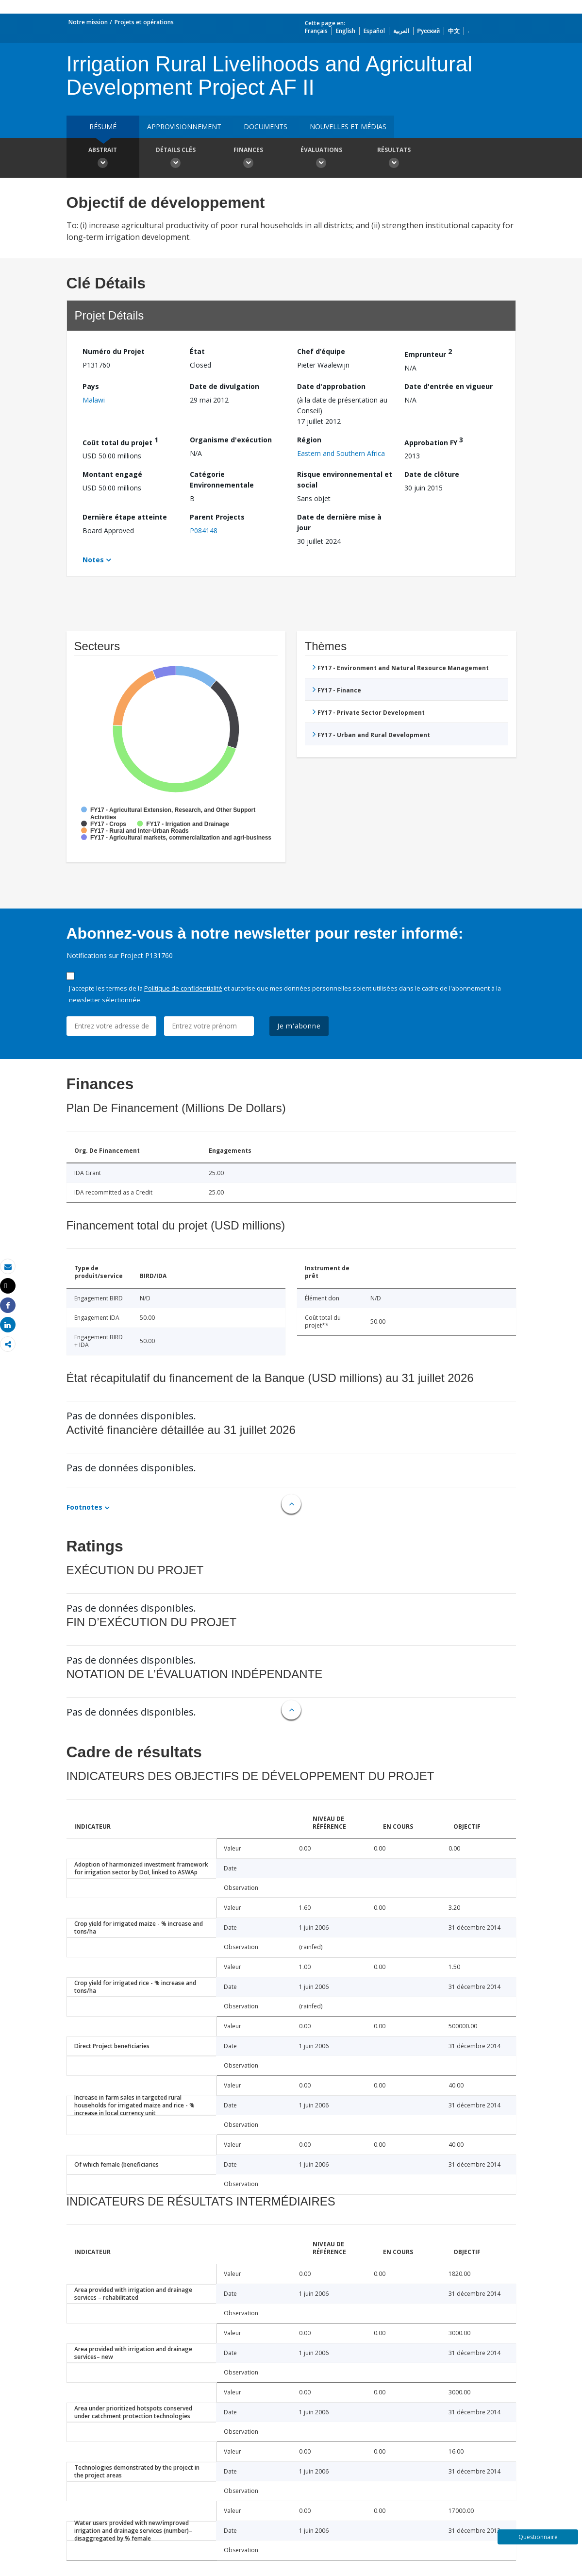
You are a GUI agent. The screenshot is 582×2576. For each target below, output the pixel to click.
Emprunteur (428, 353)
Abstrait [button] (103, 159)
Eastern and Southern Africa (341, 453)
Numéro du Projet (114, 351)
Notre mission (88, 22)
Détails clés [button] (175, 159)
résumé (102, 126)
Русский (428, 31)
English (345, 31)
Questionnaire (538, 2537)
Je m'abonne (299, 1025)
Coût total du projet (120, 441)
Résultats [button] (394, 159)
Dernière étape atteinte (125, 517)
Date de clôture (431, 474)
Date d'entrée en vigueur (448, 386)
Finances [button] (248, 159)
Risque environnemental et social (344, 479)
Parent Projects (217, 517)
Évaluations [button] (321, 159)
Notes (93, 559)
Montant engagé (112, 474)
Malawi (94, 399)
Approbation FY (433, 441)
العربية (401, 31)
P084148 (203, 530)
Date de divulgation (224, 386)
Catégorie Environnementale (222, 479)
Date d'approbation (331, 386)
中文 (454, 31)
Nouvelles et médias (348, 126)
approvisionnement (184, 126)
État (197, 351)
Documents (265, 126)
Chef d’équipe (321, 351)
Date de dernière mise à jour (339, 522)
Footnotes (84, 1507)
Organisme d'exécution (231, 439)
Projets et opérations (144, 22)
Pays (91, 386)
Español (374, 31)
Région (309, 439)
